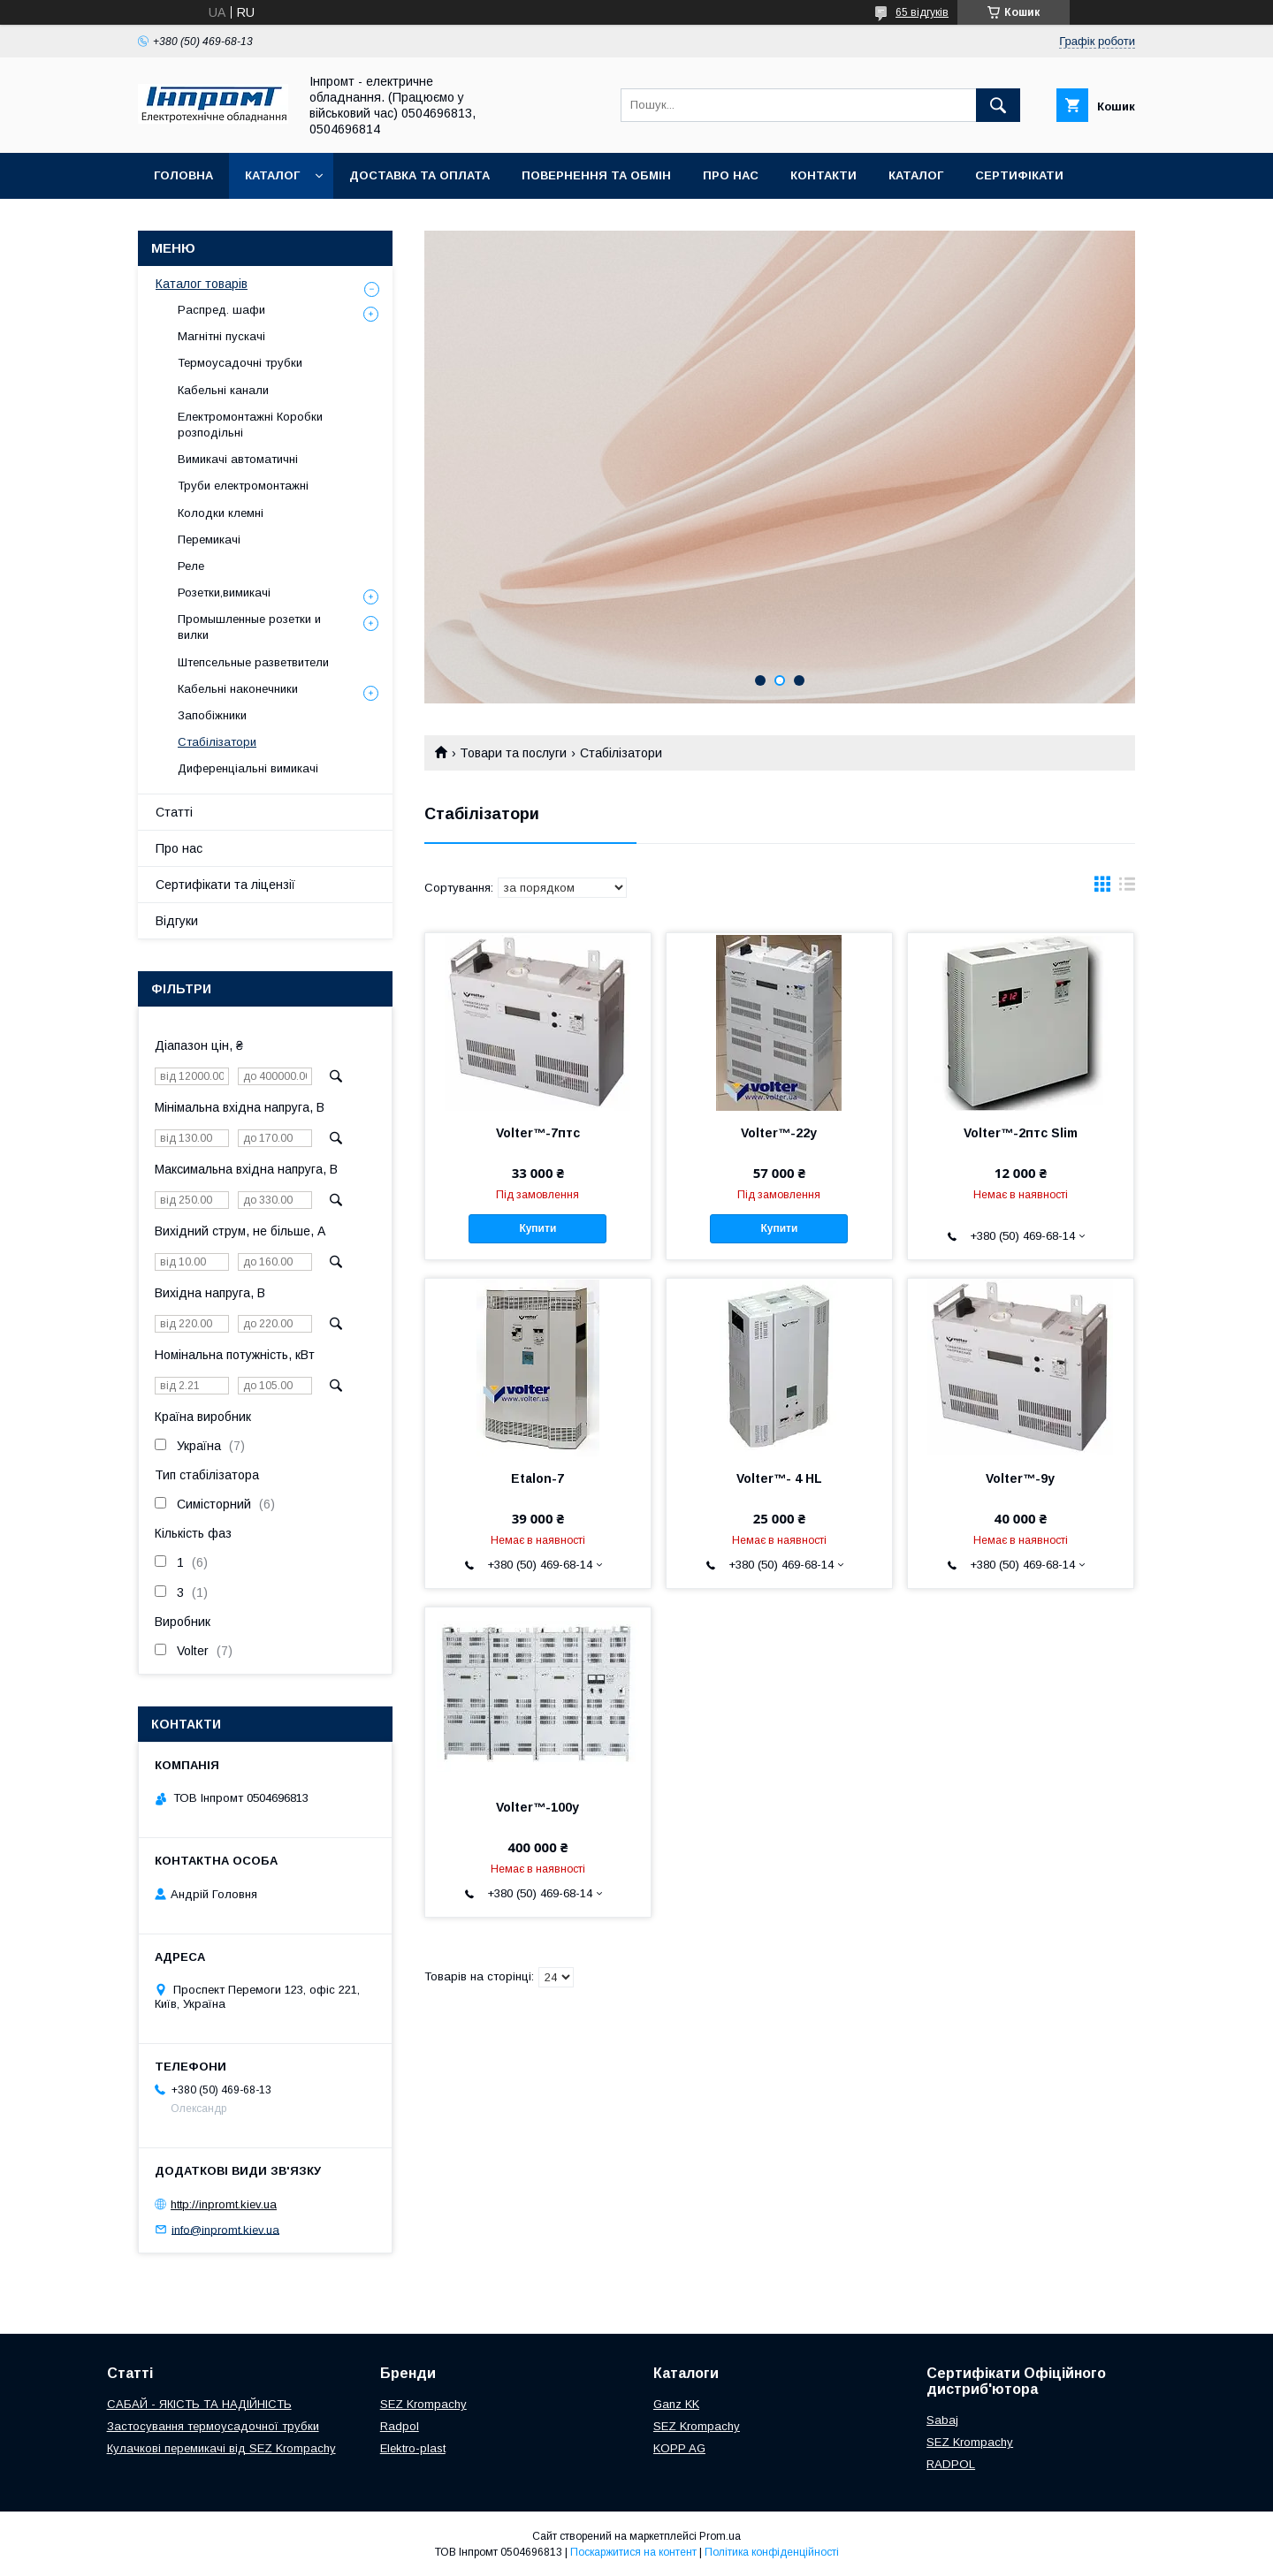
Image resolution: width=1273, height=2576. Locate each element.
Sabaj (942, 2420)
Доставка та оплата (419, 175)
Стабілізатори (217, 741)
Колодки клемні (220, 513)
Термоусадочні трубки (240, 362)
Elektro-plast (413, 2448)
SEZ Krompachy (423, 2404)
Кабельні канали (223, 390)
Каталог (272, 175)
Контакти (823, 175)
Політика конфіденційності (772, 2552)
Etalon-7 (537, 1478)
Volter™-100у (537, 1807)
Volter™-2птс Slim (1021, 1133)
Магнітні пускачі (221, 336)
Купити (537, 1228)
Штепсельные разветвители (253, 662)
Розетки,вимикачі (224, 592)
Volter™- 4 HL (779, 1478)
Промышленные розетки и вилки (249, 627)
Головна (183, 175)
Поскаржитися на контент (633, 2552)
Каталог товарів (202, 284)
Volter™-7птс (538, 1133)
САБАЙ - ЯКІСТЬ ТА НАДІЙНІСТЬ (199, 2404)
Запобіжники (212, 715)
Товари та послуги (513, 753)
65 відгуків (922, 12)
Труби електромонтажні (243, 485)
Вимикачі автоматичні (238, 459)
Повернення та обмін (596, 175)
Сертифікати (1019, 175)
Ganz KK (676, 2404)
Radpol (399, 2426)
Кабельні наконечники (238, 688)
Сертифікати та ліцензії (225, 885)
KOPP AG (679, 2448)
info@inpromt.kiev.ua (225, 2229)
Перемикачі (209, 539)
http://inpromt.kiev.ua (224, 2204)
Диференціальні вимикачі (248, 768)
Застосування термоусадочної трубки (213, 2426)
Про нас (730, 175)
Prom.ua (720, 2536)
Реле (191, 566)
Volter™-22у (779, 1133)
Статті (174, 812)
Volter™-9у (1020, 1478)
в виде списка (1127, 888)
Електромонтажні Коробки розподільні (250, 424)
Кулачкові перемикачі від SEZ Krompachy (221, 2448)
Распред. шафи (221, 309)
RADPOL (950, 2464)
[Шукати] (998, 105)
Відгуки (177, 921)
